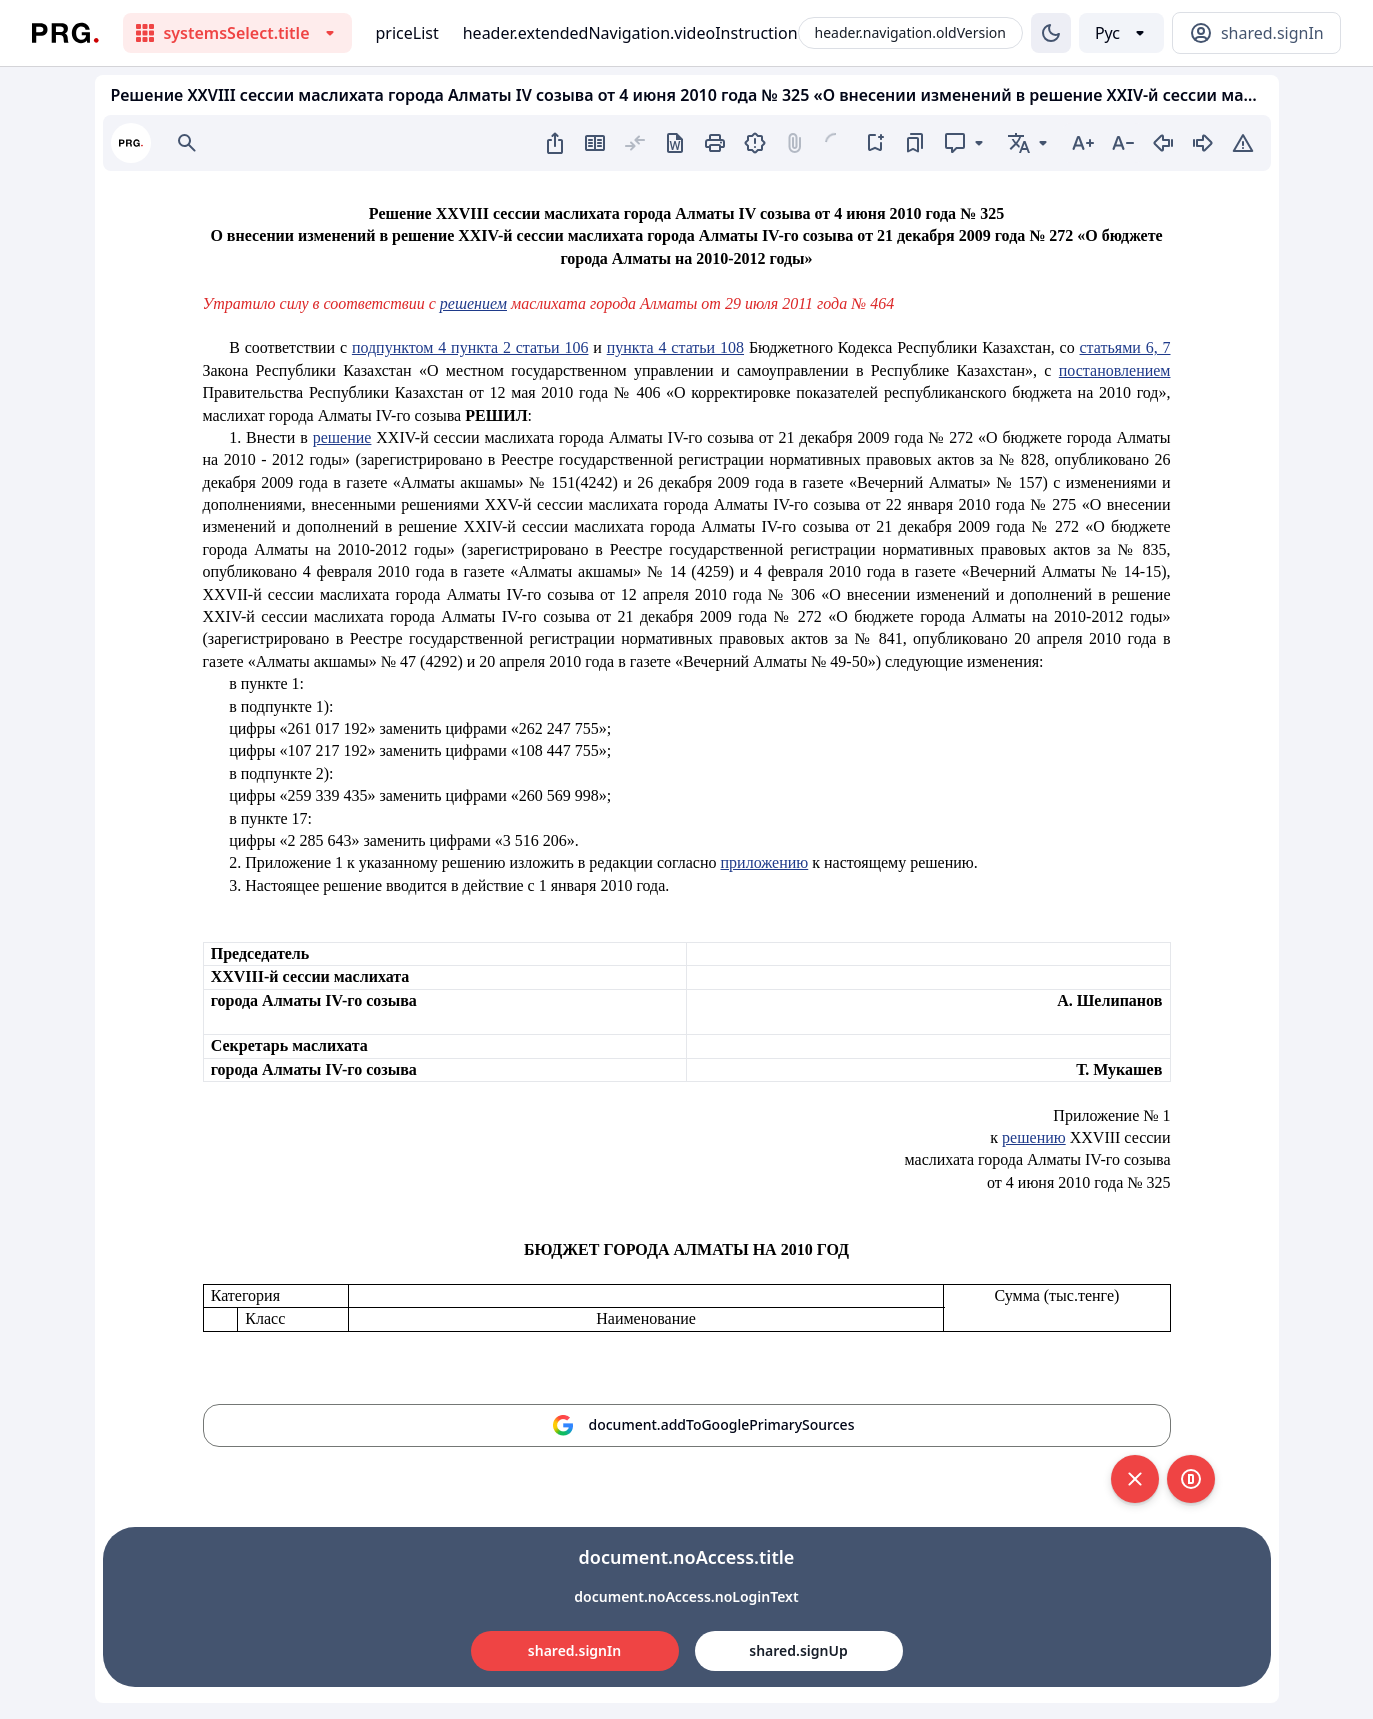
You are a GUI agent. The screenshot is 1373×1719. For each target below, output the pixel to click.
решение (342, 437)
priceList (407, 33)
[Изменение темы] (1051, 33)
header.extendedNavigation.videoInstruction (630, 33)
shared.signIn (574, 1650)
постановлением (1115, 370)
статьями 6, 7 (1125, 347)
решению (1034, 1137)
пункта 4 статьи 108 (675, 347)
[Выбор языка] (1121, 33)
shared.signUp (798, 1650)
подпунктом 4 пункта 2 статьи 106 (470, 347)
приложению (765, 862)
